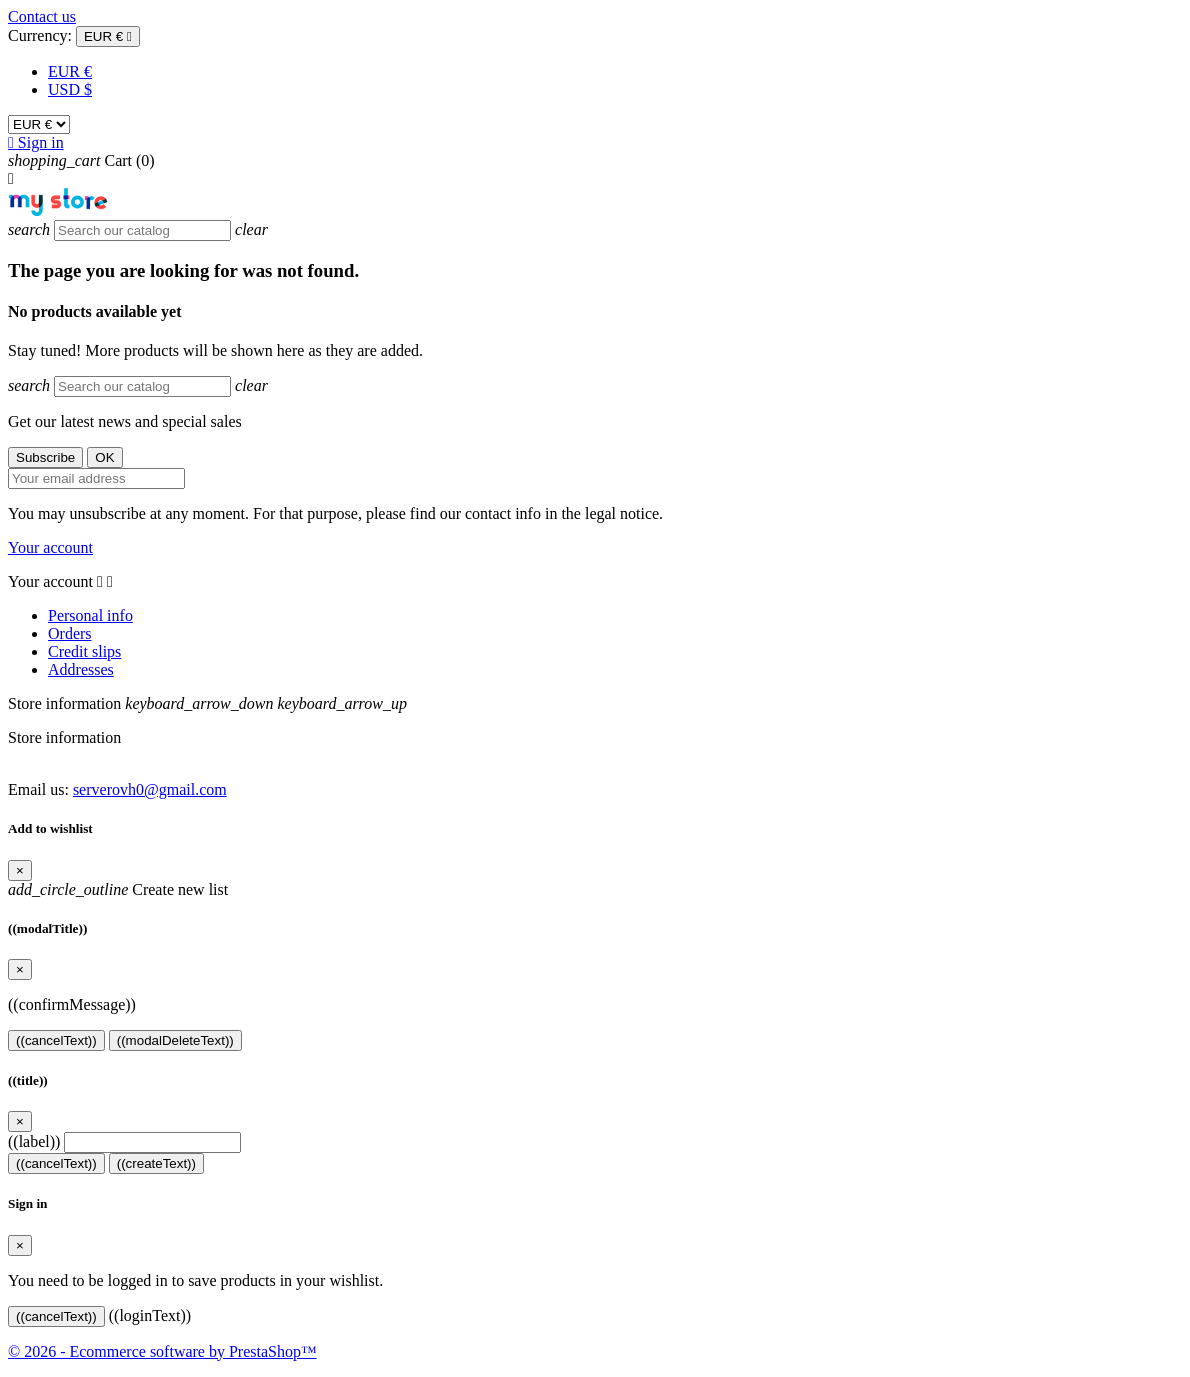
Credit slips (84, 651)
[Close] (20, 870)
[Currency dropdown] (108, 36)
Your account (50, 547)
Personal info (90, 615)
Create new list (118, 889)
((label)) (34, 1141)
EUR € (70, 71)
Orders (70, 633)
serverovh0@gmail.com (150, 789)
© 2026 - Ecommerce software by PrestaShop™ (162, 1351)
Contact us (42, 16)
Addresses (81, 669)
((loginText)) (150, 1315)
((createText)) (156, 1163)
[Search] (142, 230)
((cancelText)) (56, 1040)
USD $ (70, 89)
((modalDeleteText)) (175, 1040)
